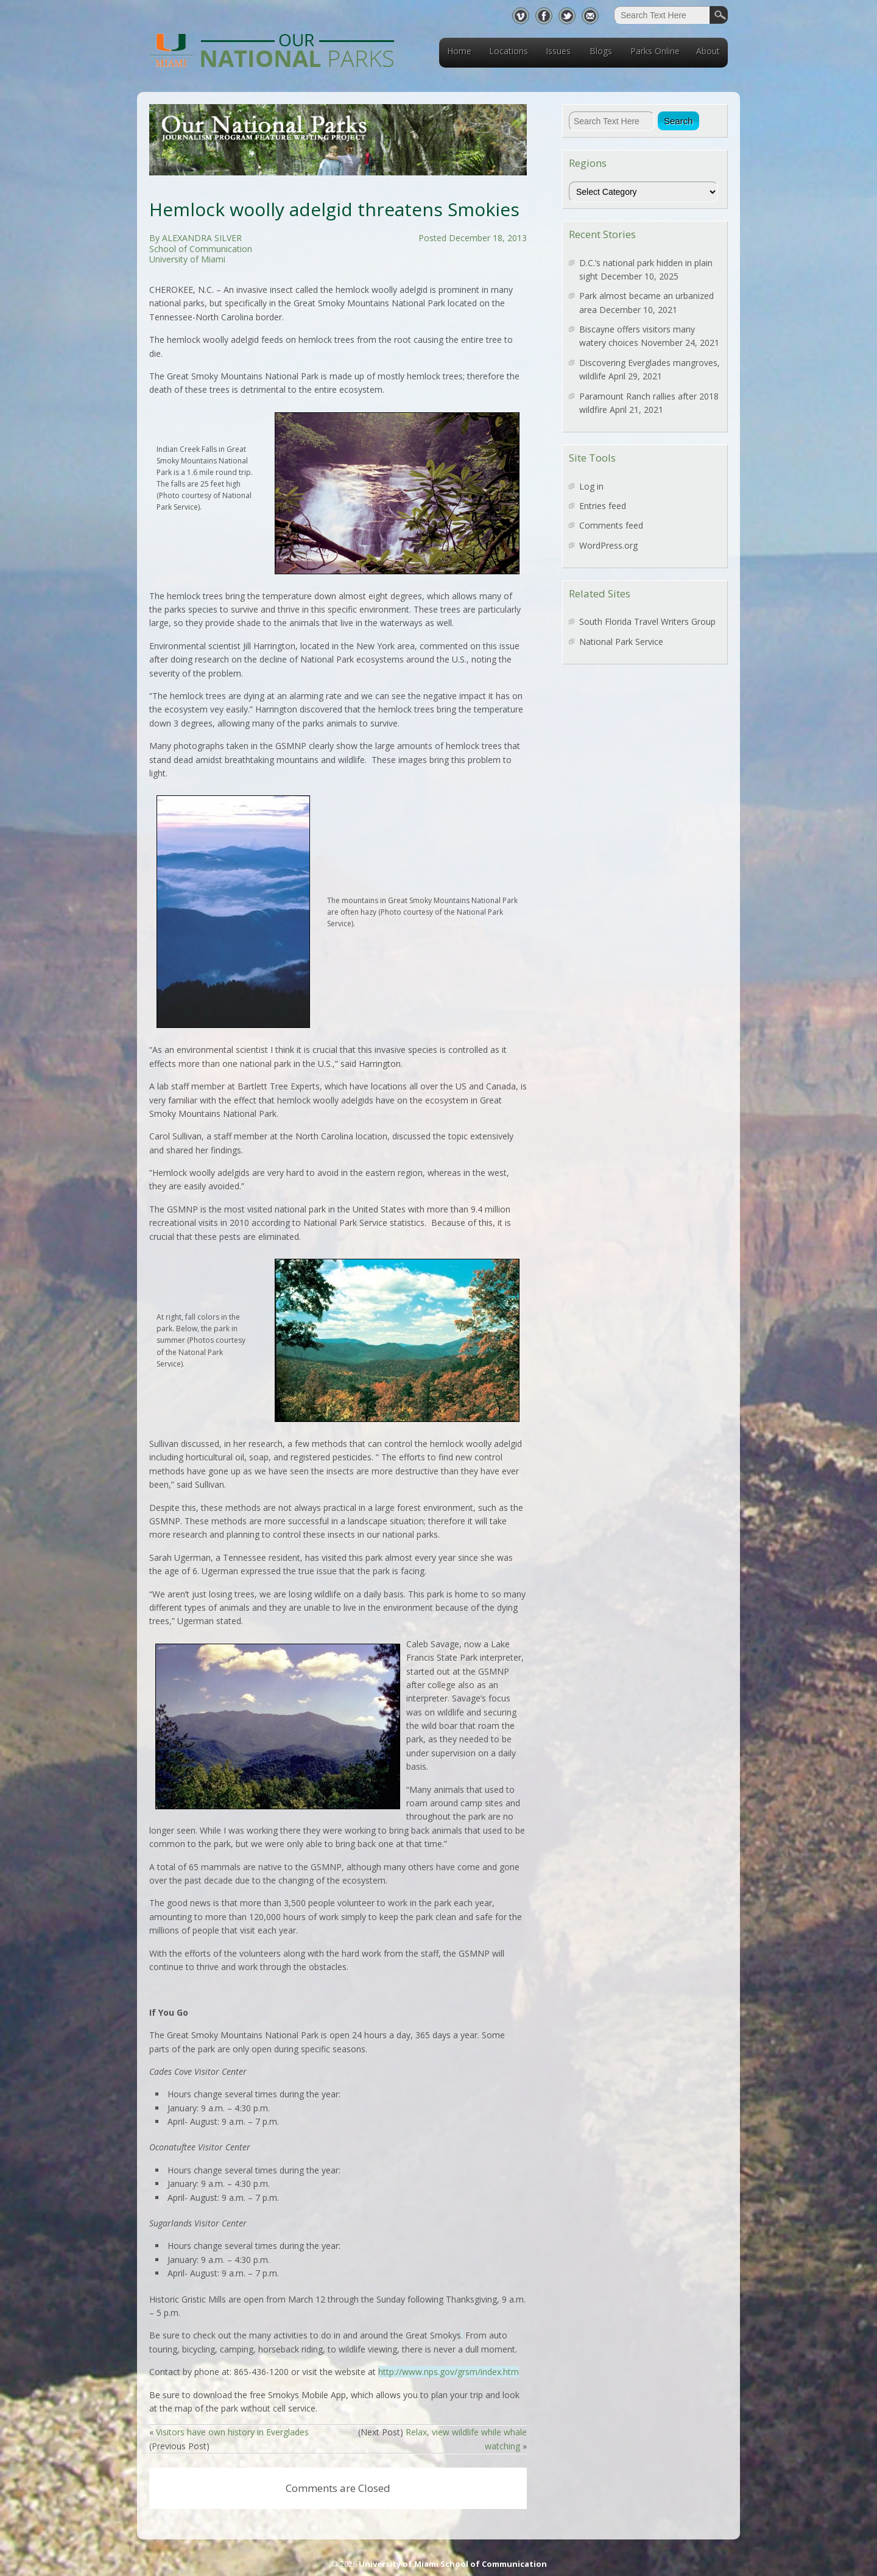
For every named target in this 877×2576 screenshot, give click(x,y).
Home (459, 51)
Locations (508, 51)
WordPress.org (608, 545)
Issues (558, 51)
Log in (591, 486)
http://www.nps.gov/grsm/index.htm (448, 2371)
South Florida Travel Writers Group (647, 621)
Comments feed (611, 525)
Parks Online (655, 51)
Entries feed (602, 506)
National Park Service (621, 641)
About (708, 51)
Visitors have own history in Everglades (232, 2432)
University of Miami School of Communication (453, 2563)
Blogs (601, 51)
